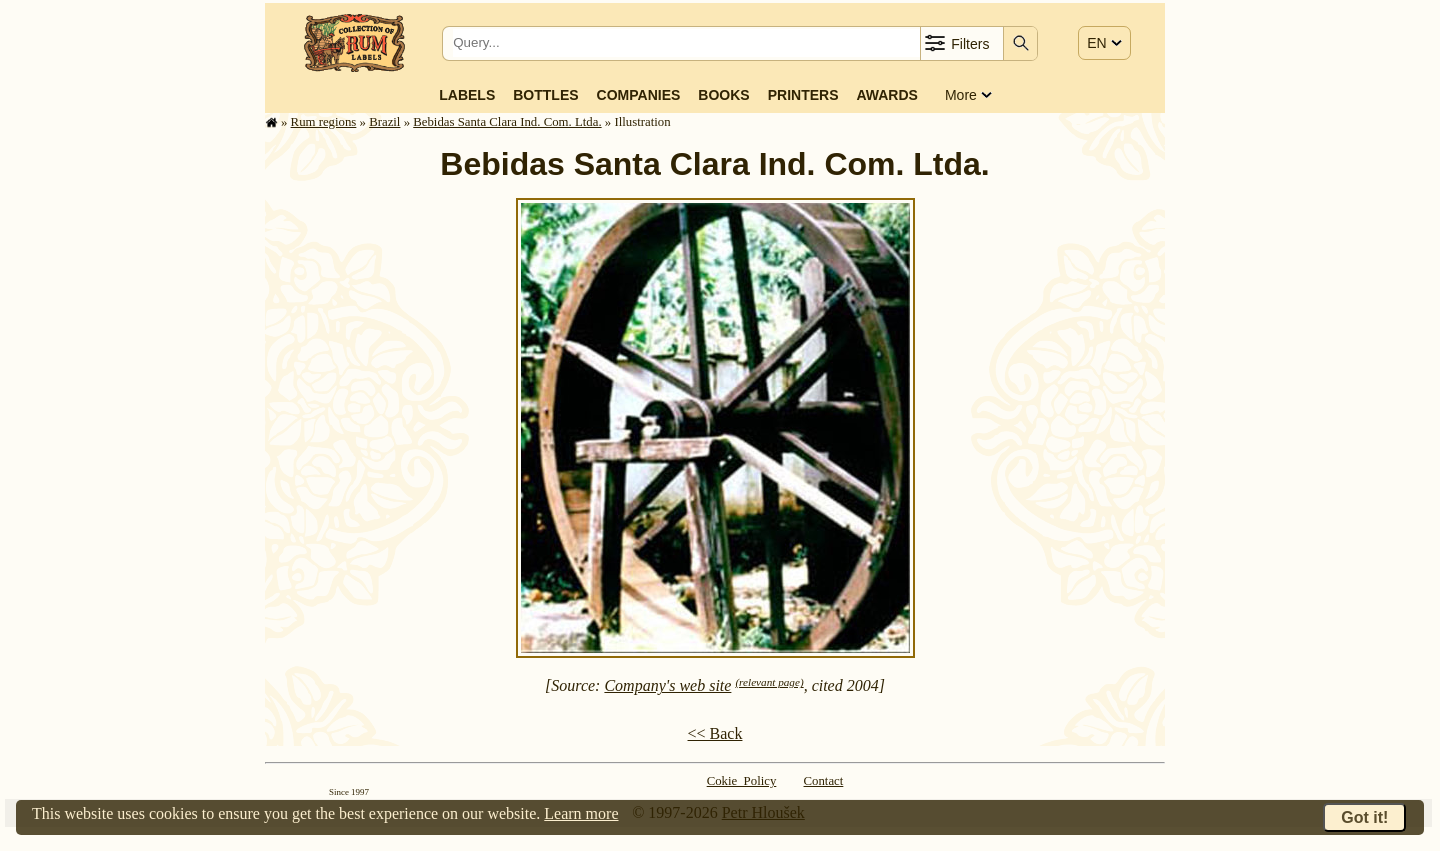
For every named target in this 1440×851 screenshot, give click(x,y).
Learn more (581, 813)
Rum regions (324, 122)
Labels (467, 95)
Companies (639, 95)
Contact (824, 781)
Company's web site (667, 685)
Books (723, 95)
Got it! (1364, 817)
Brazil (384, 122)
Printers (803, 95)
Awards (886, 95)
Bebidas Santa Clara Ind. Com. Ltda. (507, 122)
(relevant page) (769, 682)
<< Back (715, 733)
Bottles (545, 95)
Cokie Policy (742, 781)
